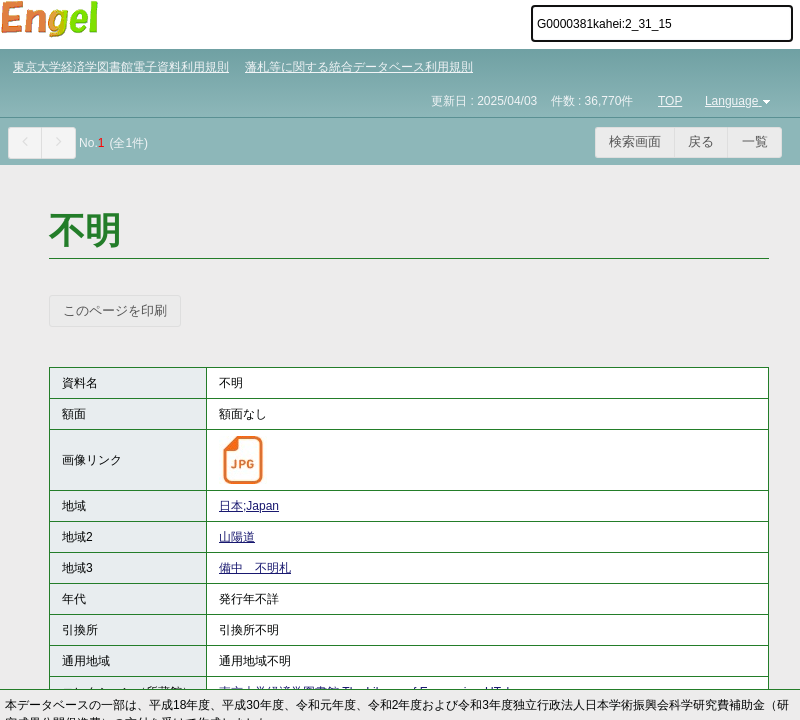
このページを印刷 (115, 310)
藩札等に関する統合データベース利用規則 (359, 67)
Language (739, 101)
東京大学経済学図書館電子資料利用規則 (121, 67)
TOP (670, 101)
